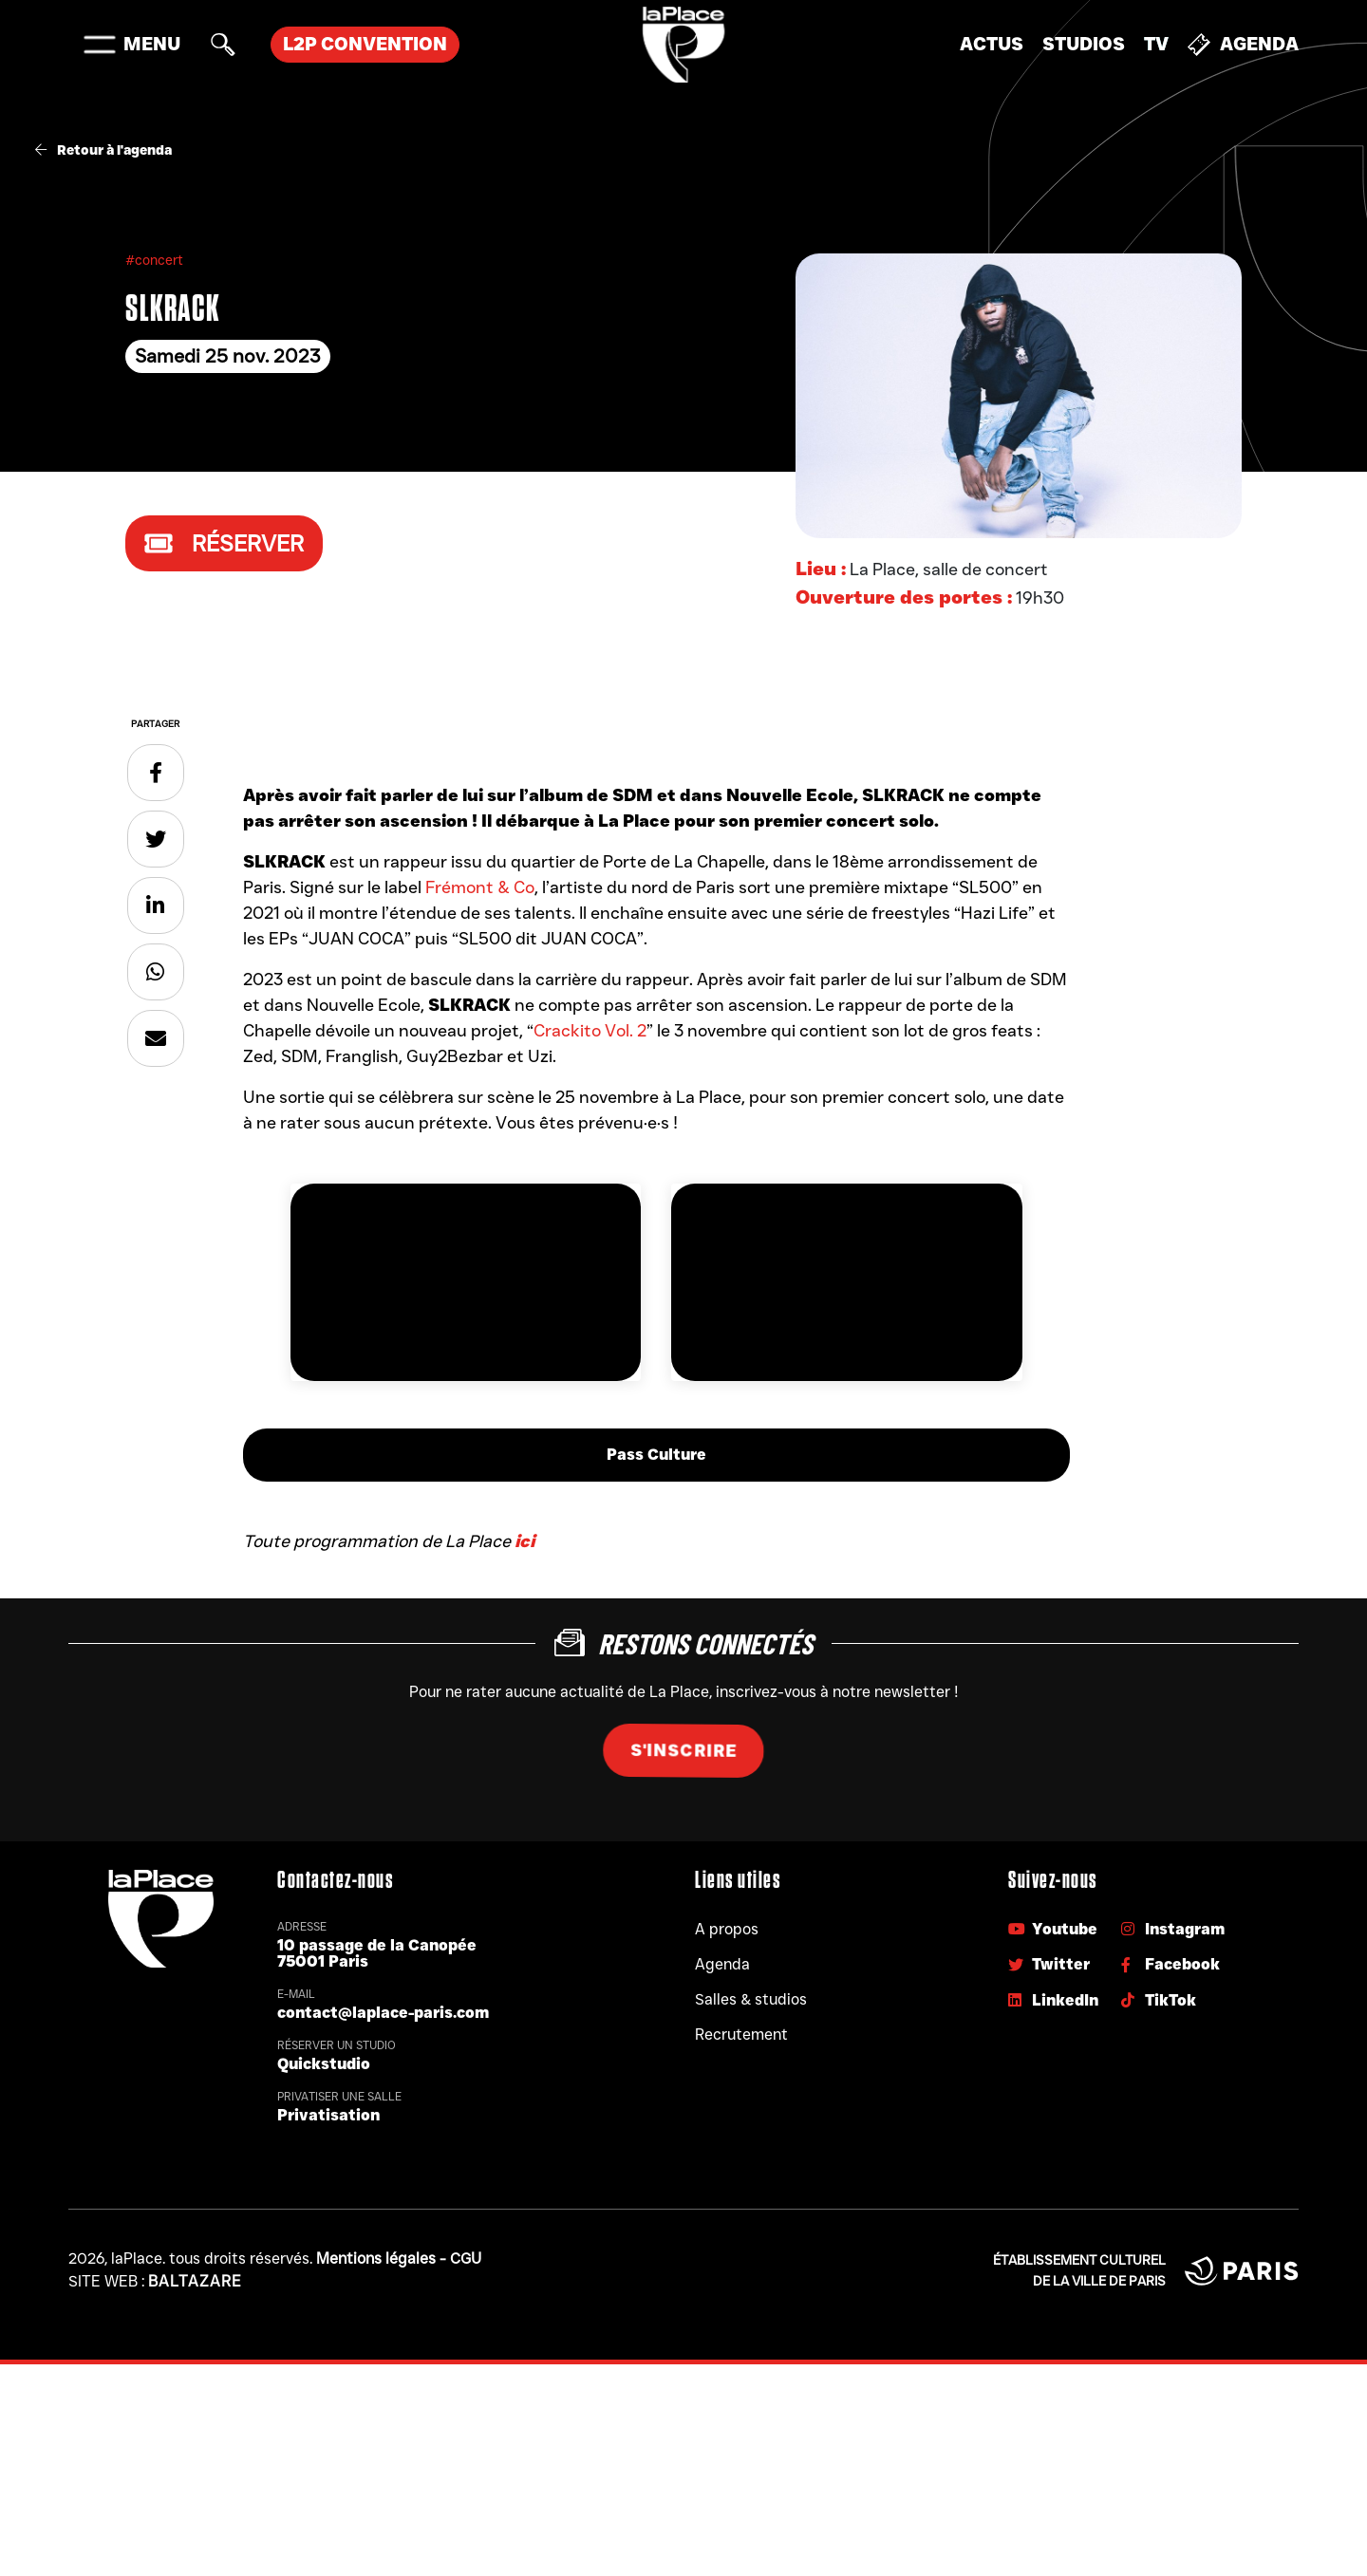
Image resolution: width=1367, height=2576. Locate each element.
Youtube (1052, 1929)
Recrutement (741, 2034)
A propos (726, 1929)
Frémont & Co (479, 887)
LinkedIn (1053, 2000)
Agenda (1243, 44)
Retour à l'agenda (103, 150)
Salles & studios (751, 1999)
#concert (154, 260)
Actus (991, 44)
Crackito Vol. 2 (590, 1030)
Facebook (1170, 1964)
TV (1156, 44)
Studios (1083, 44)
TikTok (1158, 2000)
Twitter (1049, 1964)
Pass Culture (656, 1455)
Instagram (1173, 1929)
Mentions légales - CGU (398, 2258)
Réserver (224, 543)
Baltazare (195, 2281)
